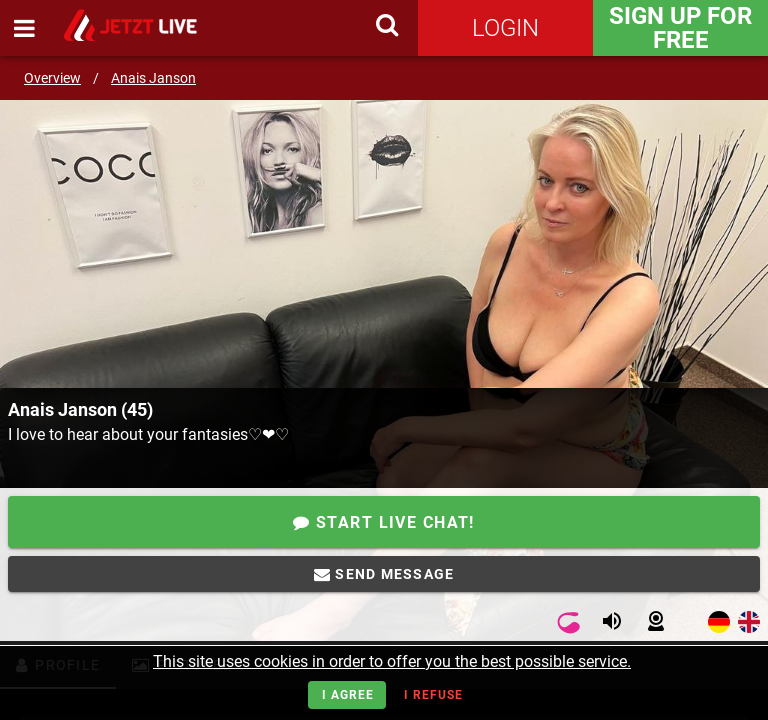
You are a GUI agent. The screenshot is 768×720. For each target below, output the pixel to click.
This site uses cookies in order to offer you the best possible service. (392, 661)
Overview (52, 78)
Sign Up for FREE (680, 28)
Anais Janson (153, 78)
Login (505, 28)
